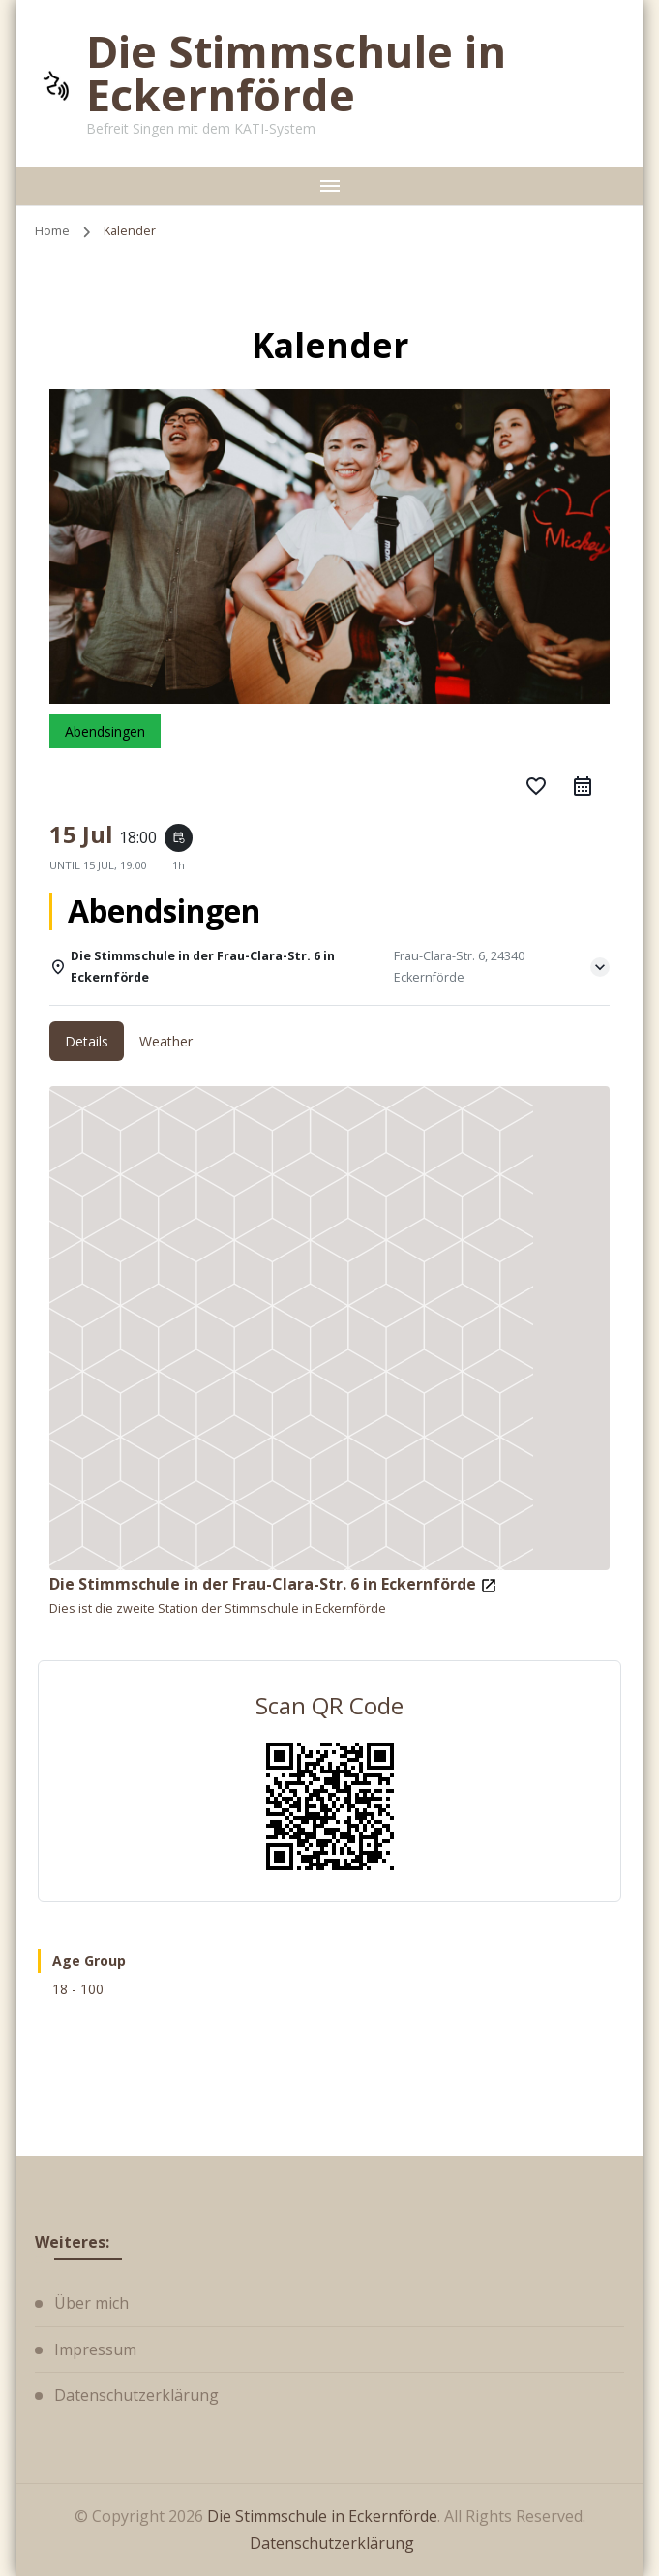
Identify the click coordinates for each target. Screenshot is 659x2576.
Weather (166, 1041)
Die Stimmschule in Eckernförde (296, 72)
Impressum (95, 2349)
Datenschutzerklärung (136, 2395)
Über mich (91, 2303)
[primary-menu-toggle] (329, 186)
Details (86, 1041)
